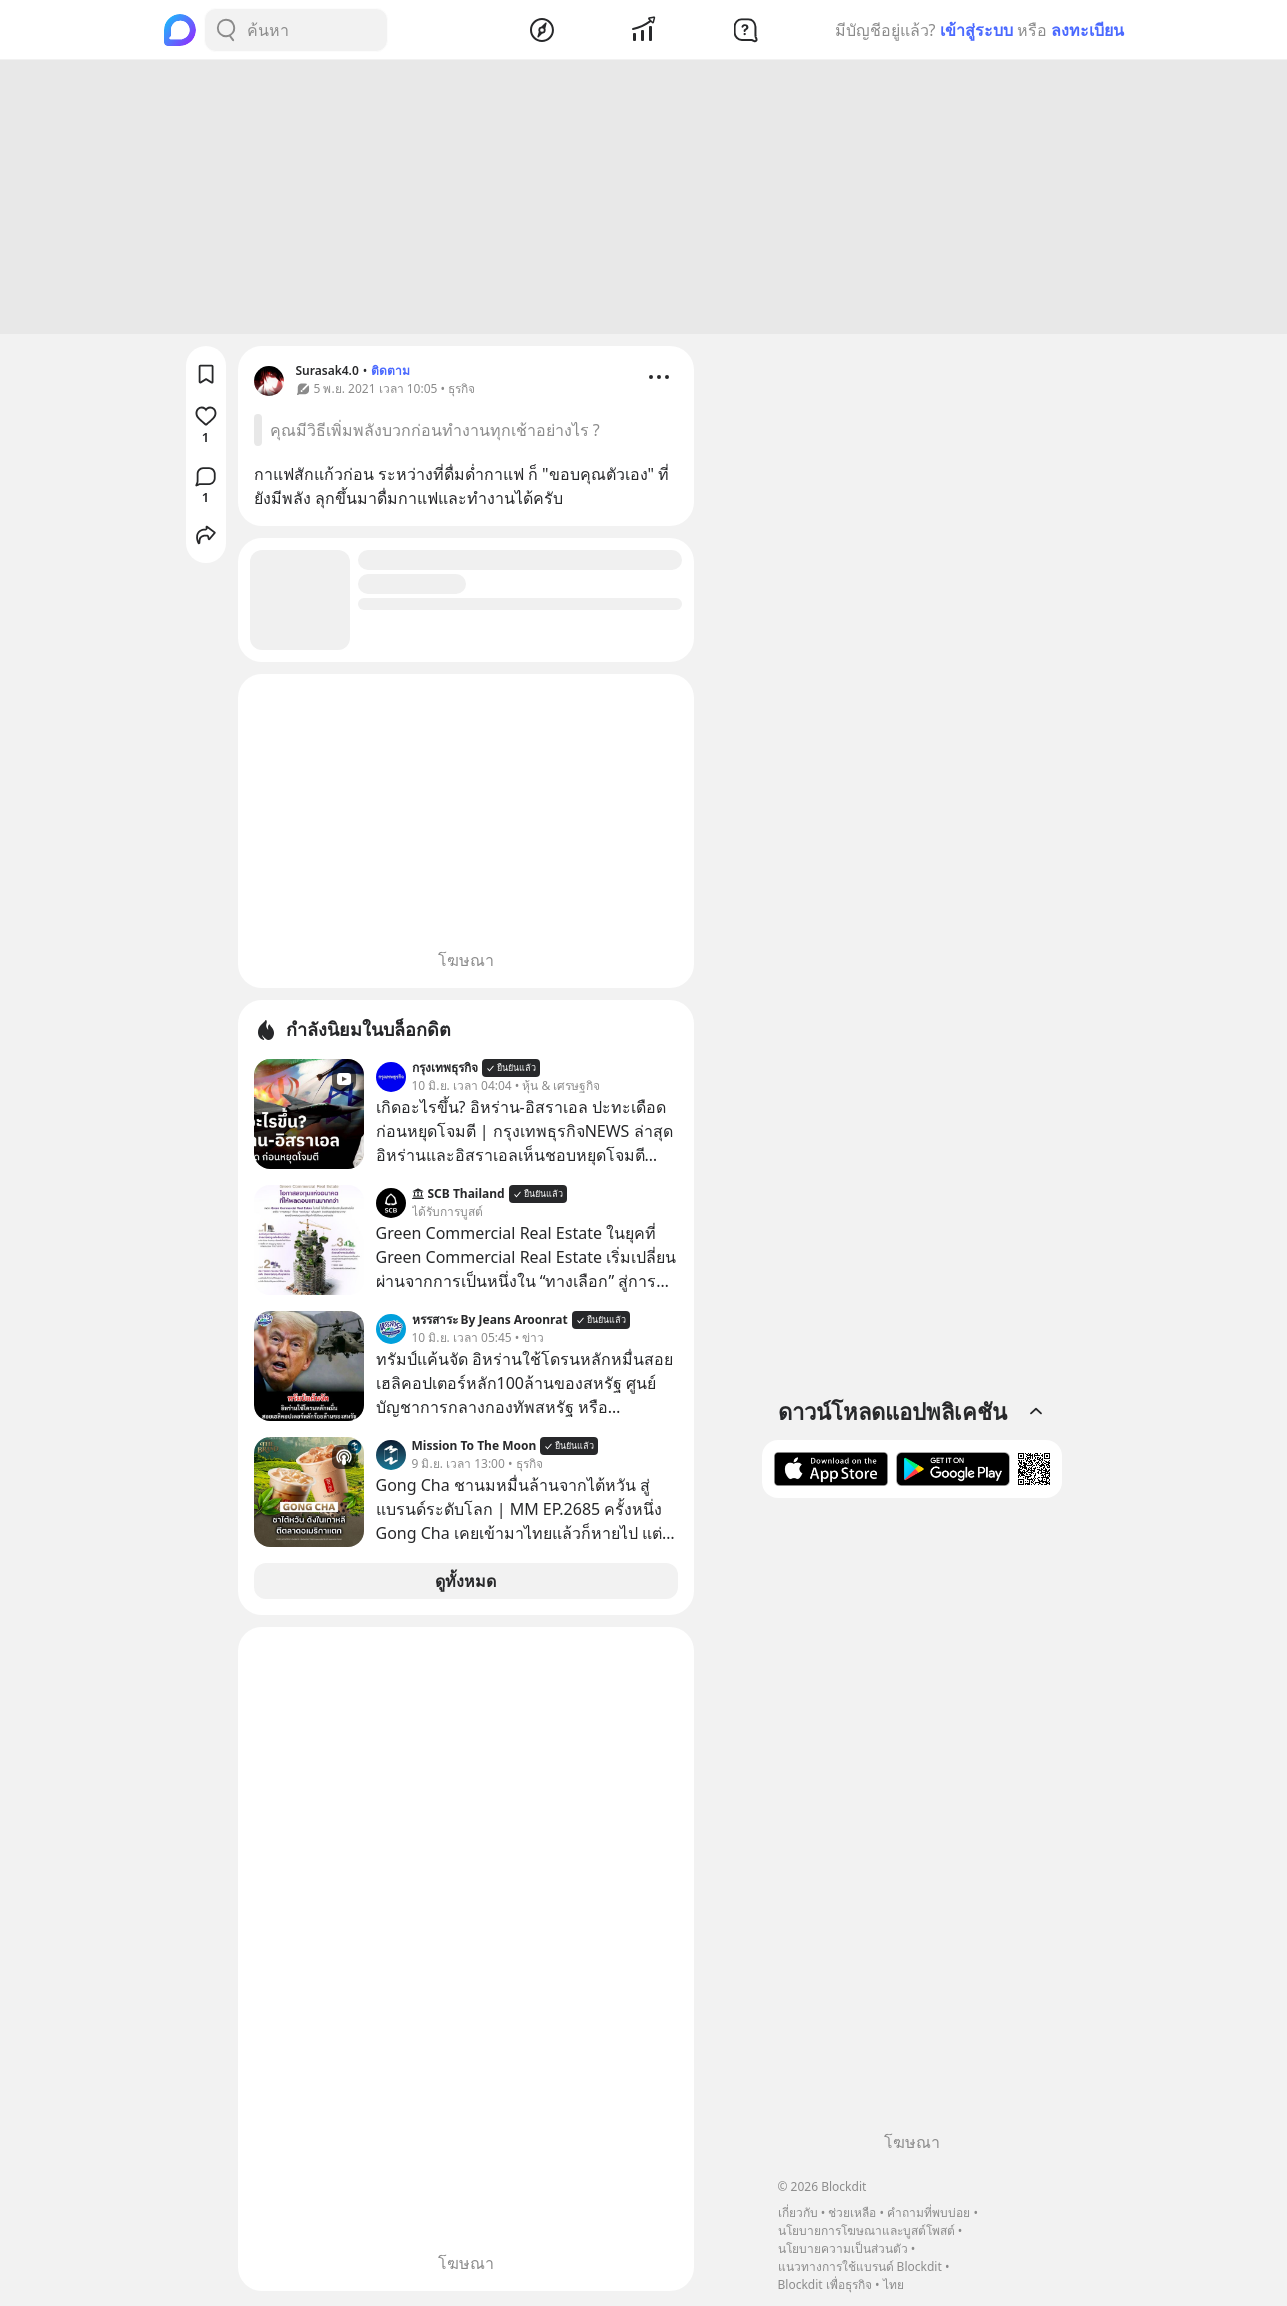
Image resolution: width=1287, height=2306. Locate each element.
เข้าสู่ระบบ (976, 30)
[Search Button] (226, 30)
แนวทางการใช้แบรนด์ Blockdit (860, 2266)
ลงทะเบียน (1087, 30)
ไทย (893, 2284)
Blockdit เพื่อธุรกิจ (825, 2284)
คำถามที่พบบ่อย (928, 2212)
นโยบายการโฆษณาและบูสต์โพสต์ (866, 2230)
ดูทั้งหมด (465, 1584)
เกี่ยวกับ (798, 2212)
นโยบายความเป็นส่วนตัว (843, 2248)
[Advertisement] (644, 200)
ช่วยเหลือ (852, 2212)
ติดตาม (390, 373)
